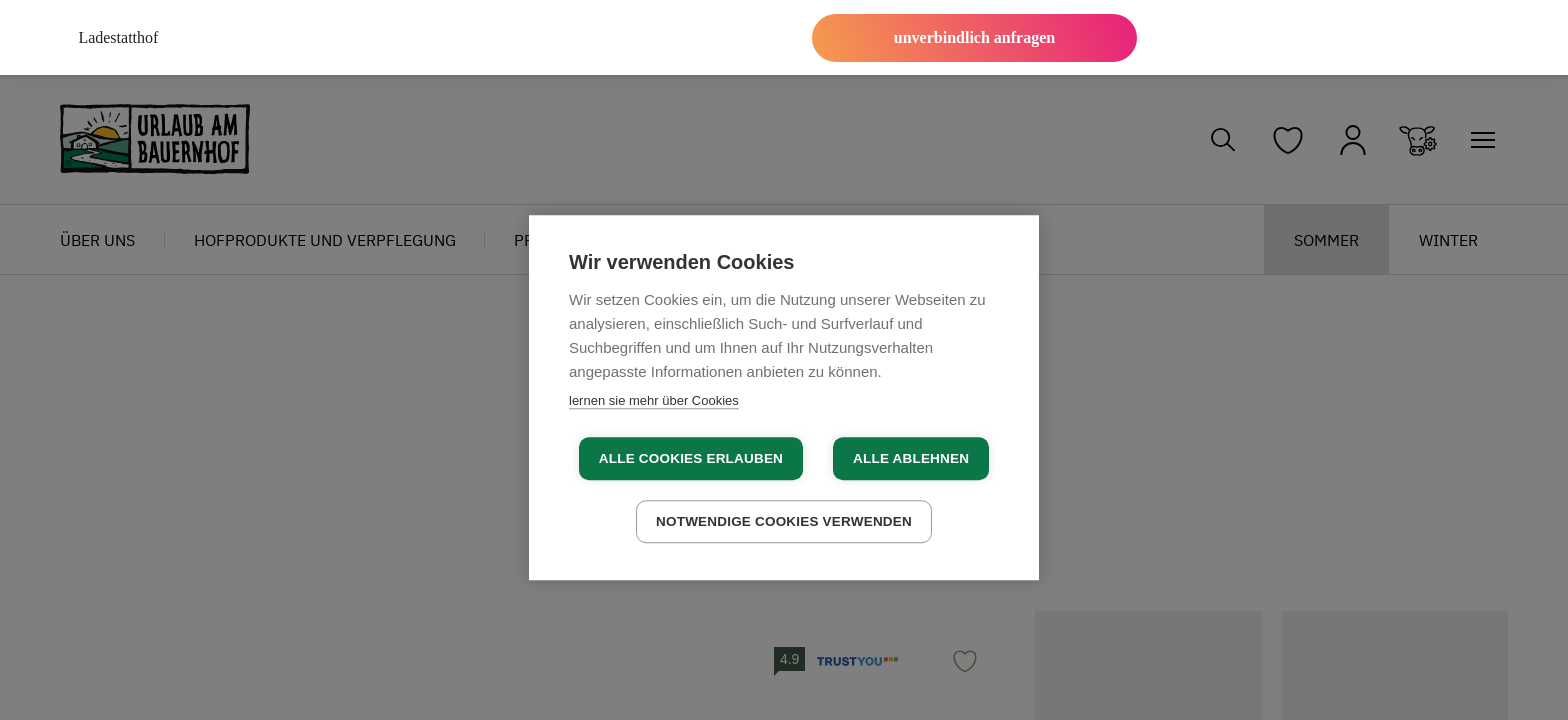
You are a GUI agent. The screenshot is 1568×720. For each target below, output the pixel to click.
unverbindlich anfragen (974, 37)
